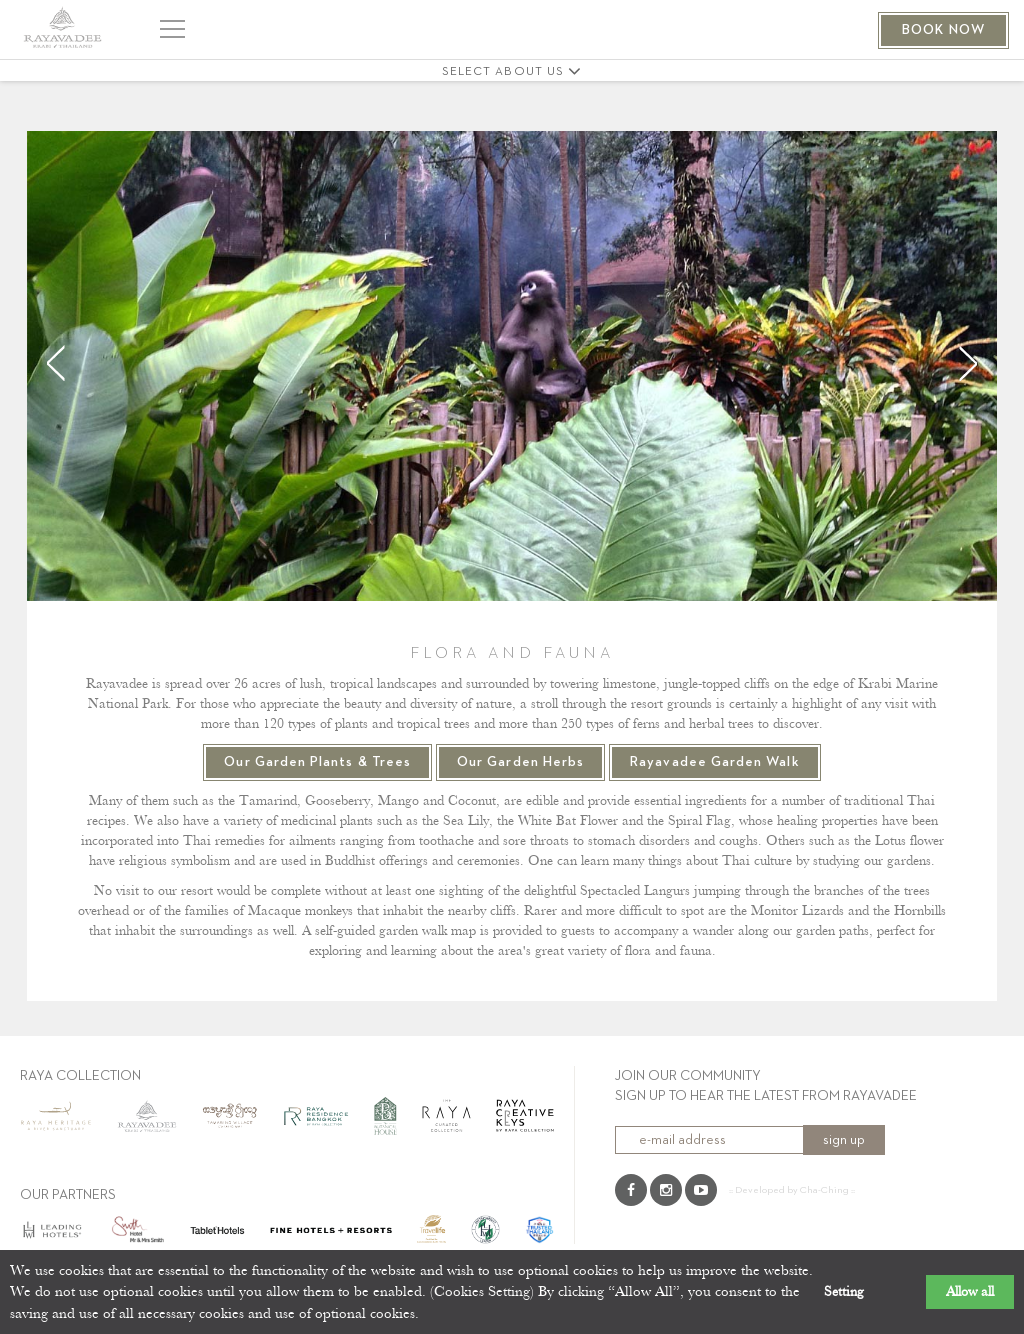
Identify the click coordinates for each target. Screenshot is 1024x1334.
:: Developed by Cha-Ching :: (792, 1190)
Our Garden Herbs (520, 762)
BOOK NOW (943, 30)
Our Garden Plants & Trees (317, 762)
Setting (844, 1292)
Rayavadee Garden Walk (714, 762)
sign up (844, 1140)
